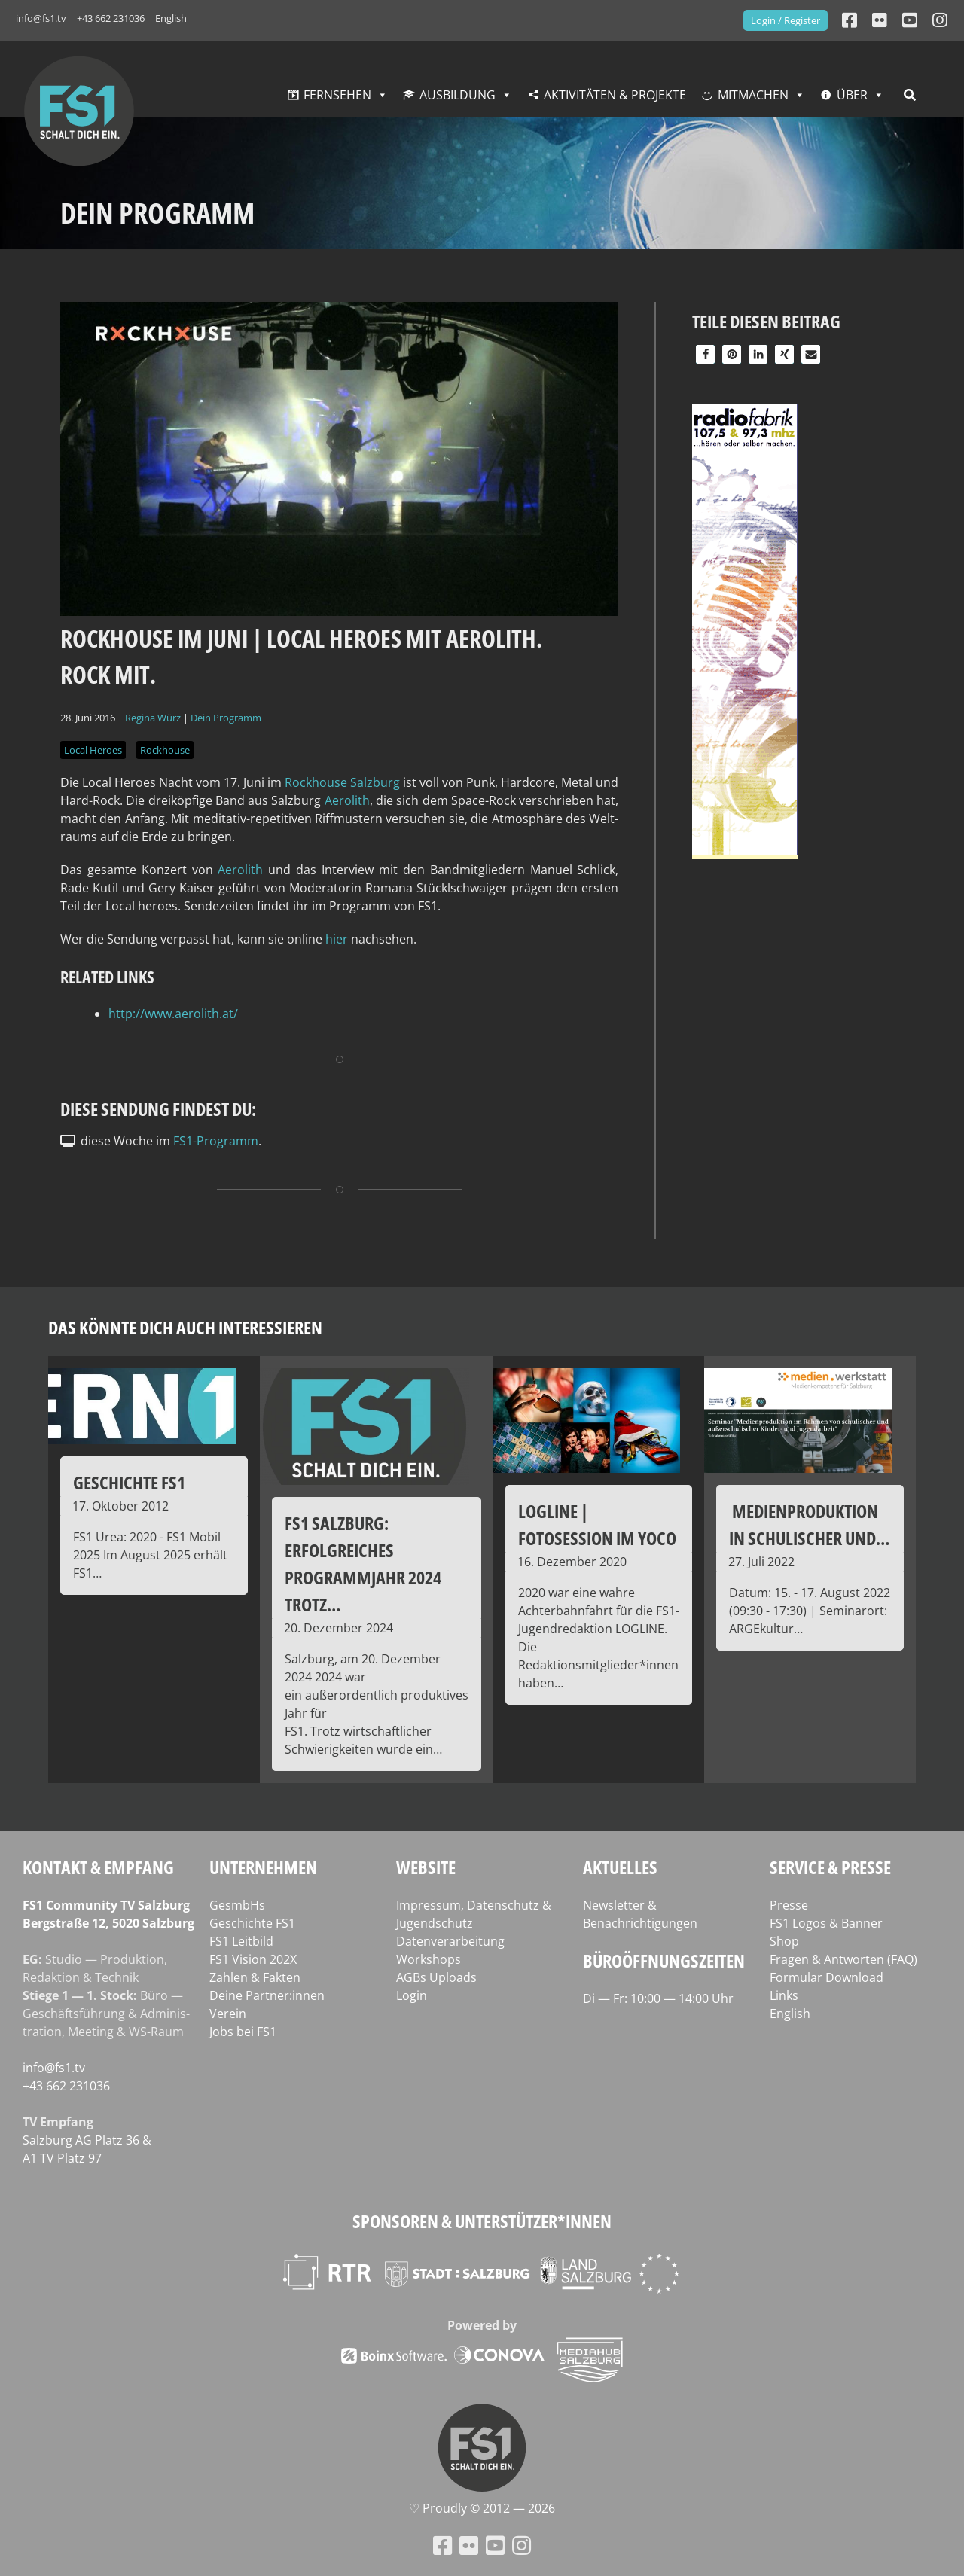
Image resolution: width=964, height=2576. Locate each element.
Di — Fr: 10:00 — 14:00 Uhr (658, 1998)
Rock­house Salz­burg (342, 782)
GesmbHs (237, 1905)
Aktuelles (620, 1867)
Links (784, 1995)
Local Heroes (93, 750)
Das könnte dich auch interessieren (185, 1327)
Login (411, 1995)
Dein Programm (226, 717)
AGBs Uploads (436, 1977)
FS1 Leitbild (241, 1941)
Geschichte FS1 (252, 1923)
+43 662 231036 (111, 18)
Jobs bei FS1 (242, 2031)
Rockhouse (165, 750)
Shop (784, 1941)
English (171, 18)
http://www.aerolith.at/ (173, 1013)
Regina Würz (153, 717)
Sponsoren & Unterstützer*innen (482, 2221)
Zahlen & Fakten (254, 1977)
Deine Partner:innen (267, 1995)
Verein (227, 2013)
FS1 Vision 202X (253, 1959)
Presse (789, 1905)
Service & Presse (830, 1867)
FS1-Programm (215, 1141)
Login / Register (785, 20)
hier (336, 939)
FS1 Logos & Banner (826, 1923)
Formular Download (826, 1977)
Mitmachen (753, 95)
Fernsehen (337, 95)
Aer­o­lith (347, 800)
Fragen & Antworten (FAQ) (843, 1959)
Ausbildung (457, 95)
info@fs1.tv (41, 18)
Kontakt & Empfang (98, 1867)
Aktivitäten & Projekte (615, 95)
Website (426, 1867)
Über (852, 95)
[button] (705, 354)
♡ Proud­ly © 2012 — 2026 (482, 2508)
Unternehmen (263, 1867)
